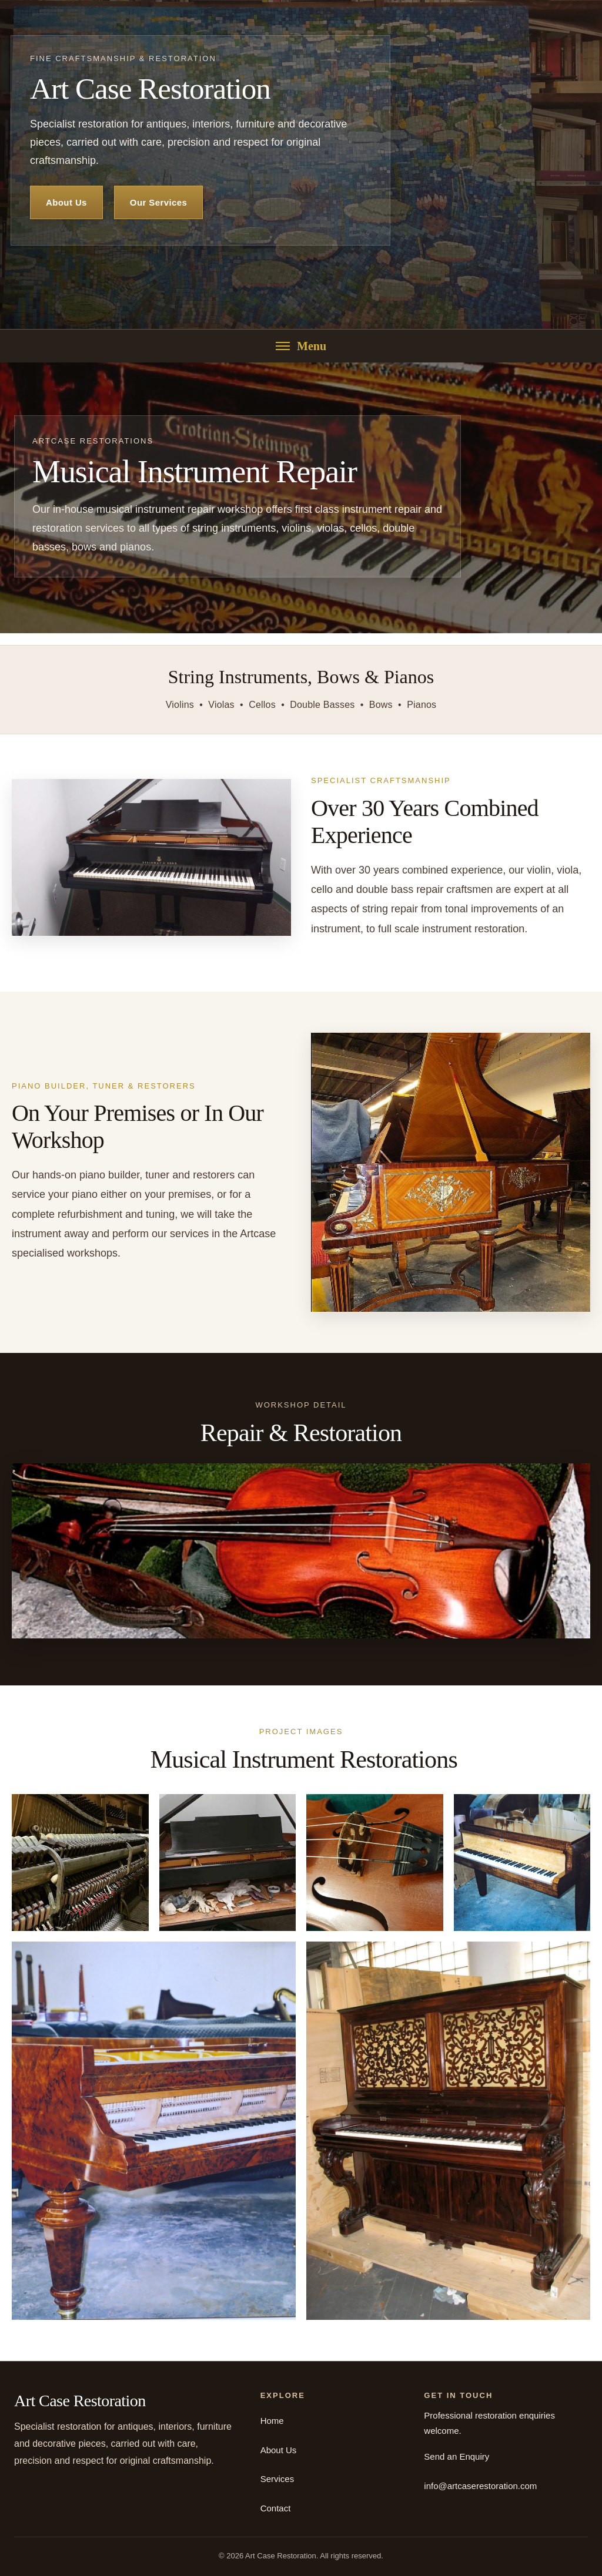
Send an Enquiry (456, 2456)
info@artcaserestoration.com (480, 2486)
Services (277, 2479)
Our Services (158, 202)
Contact (275, 2508)
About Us (66, 202)
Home (272, 2421)
